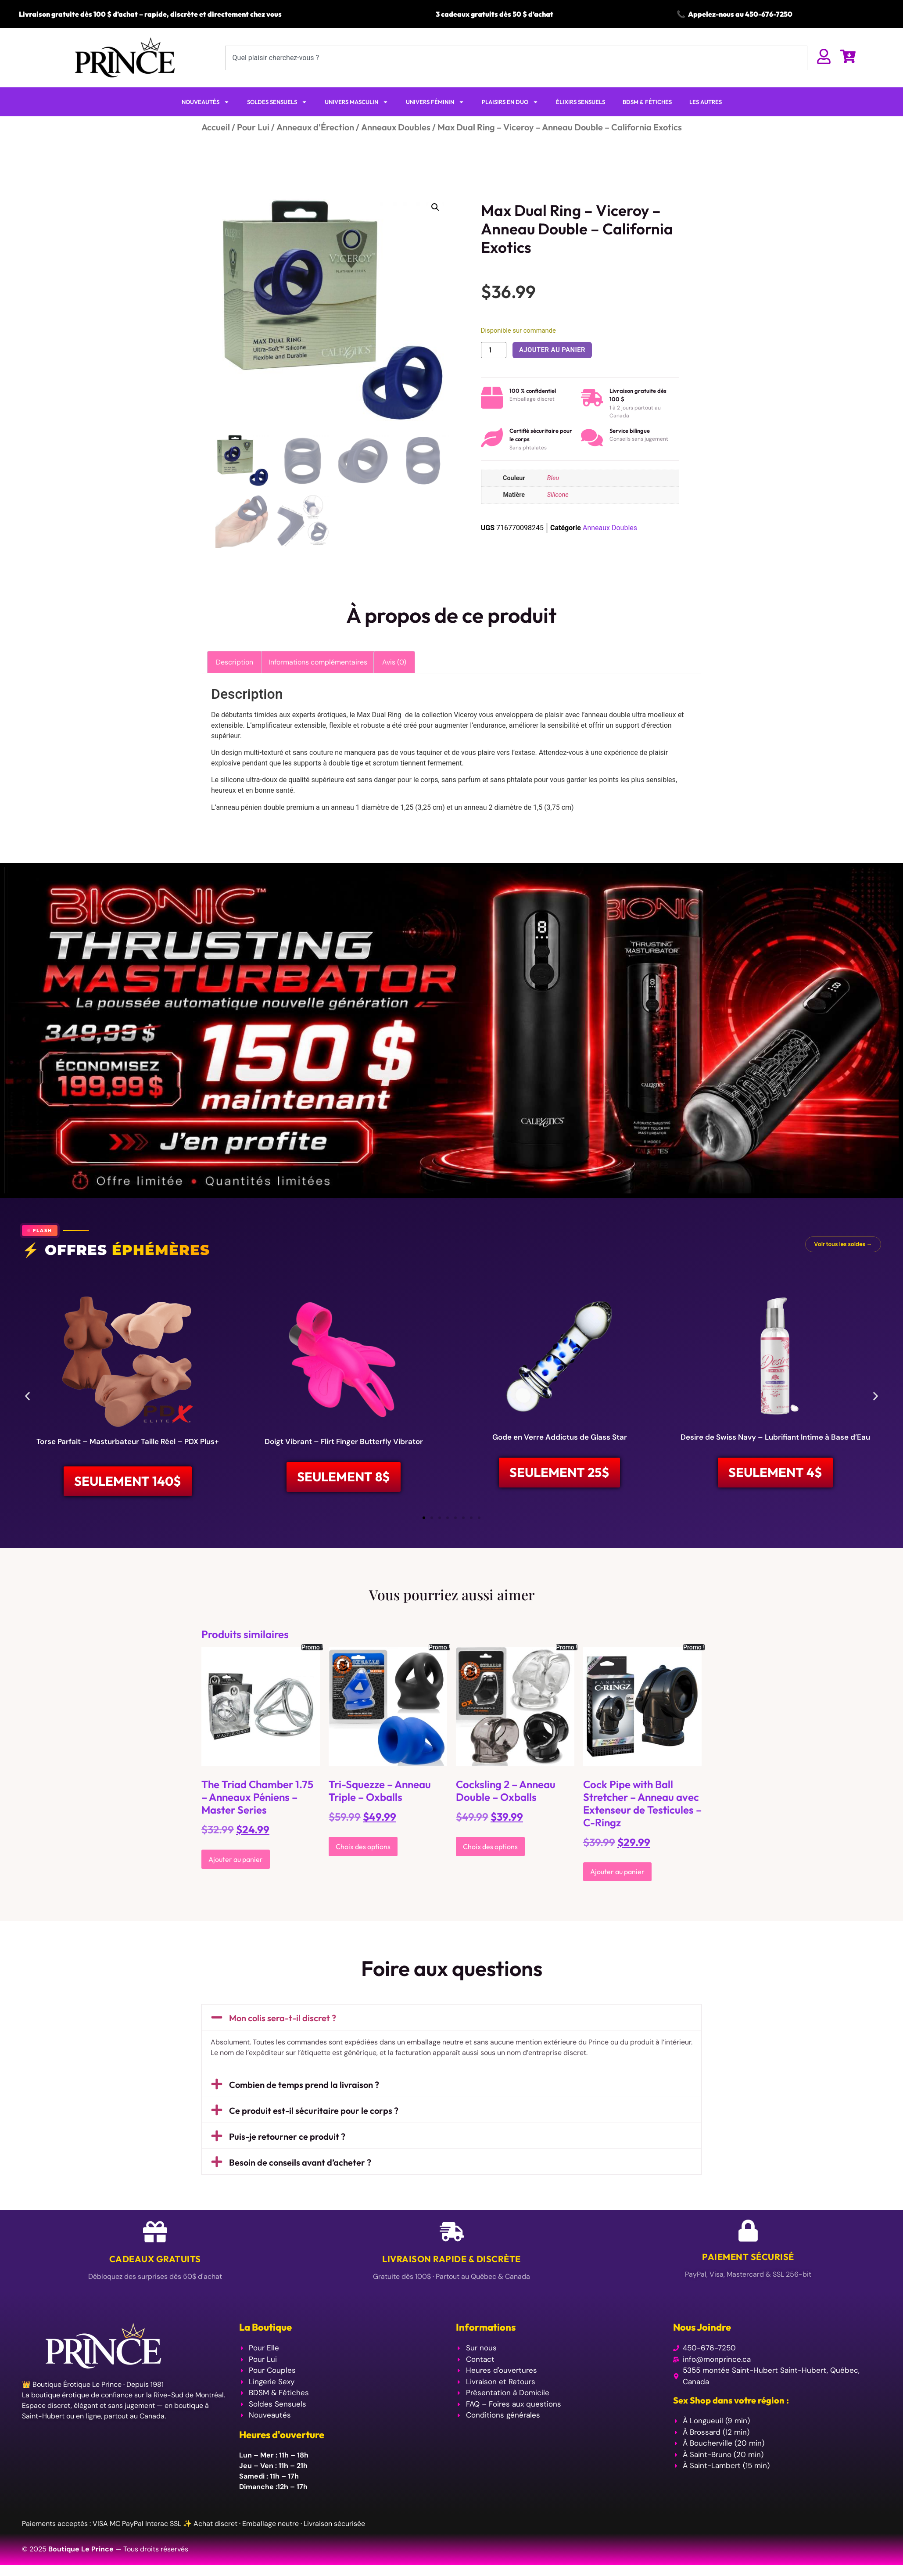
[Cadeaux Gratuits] (155, 2232)
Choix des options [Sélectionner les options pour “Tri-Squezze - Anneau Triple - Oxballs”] (363, 1847)
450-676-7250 (768, 14)
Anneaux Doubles (395, 127)
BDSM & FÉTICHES (647, 101)
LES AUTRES (705, 101)
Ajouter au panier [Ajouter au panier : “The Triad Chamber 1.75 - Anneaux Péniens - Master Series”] (235, 1859)
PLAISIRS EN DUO (510, 102)
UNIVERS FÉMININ (435, 102)
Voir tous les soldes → (843, 1244)
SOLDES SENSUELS (277, 102)
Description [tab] (234, 662)
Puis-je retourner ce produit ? (287, 2137)
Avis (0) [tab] (394, 662)
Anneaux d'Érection (315, 127)
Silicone (558, 495)
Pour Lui (253, 127)
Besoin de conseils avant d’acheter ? (300, 2163)
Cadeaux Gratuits (155, 2259)
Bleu (553, 478)
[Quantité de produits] (493, 350)
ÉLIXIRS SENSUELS (580, 101)
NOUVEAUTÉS (205, 102)
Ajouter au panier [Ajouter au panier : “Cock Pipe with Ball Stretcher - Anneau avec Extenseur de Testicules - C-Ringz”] (617, 1872)
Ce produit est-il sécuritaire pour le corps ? (313, 2111)
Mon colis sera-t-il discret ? (282, 2018)
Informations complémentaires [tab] (318, 662)
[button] (435, 207)
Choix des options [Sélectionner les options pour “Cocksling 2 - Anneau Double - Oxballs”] (490, 1847)
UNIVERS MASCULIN (356, 102)
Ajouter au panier (552, 350)
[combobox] (516, 58)
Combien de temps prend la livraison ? (304, 2085)
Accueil (215, 127)
